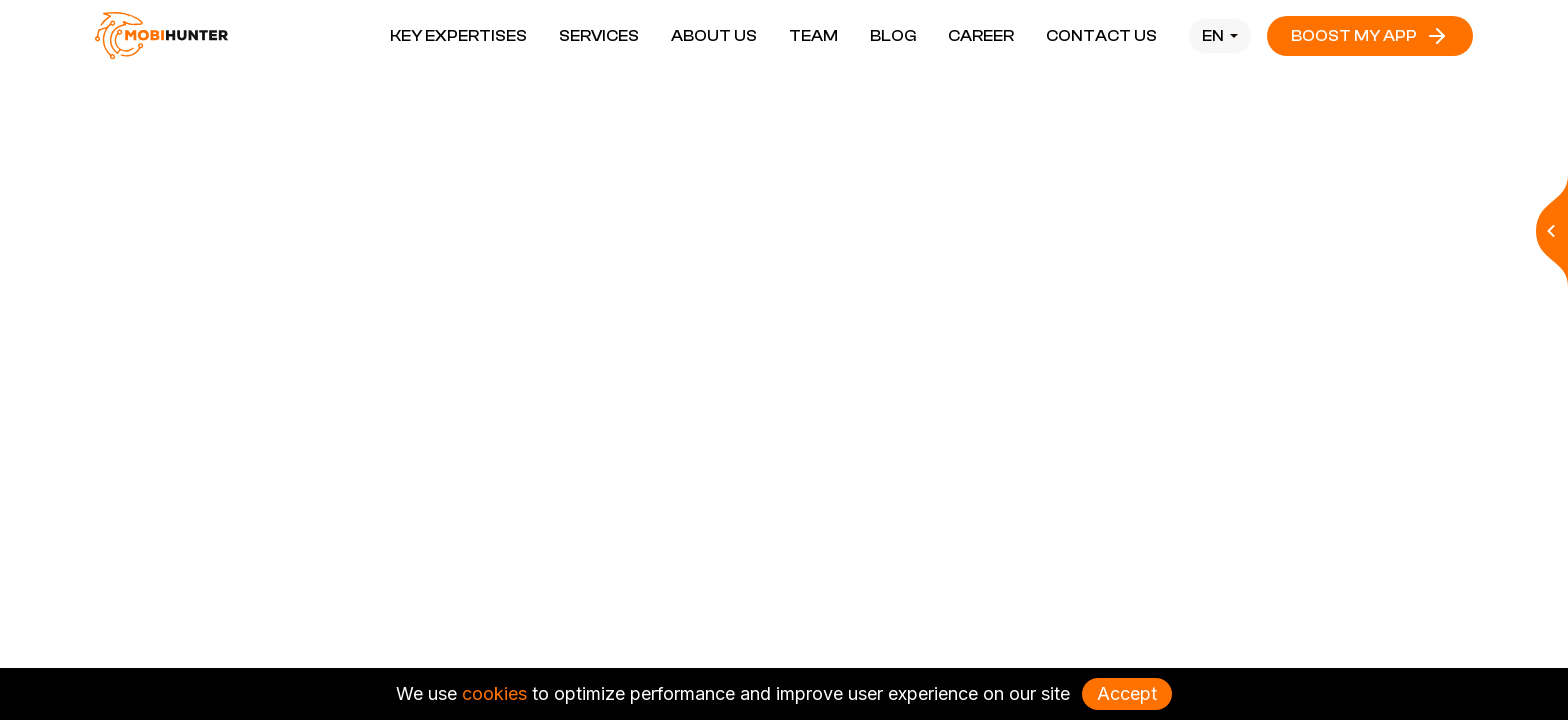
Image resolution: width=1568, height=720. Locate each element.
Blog (893, 36)
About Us (714, 36)
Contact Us (1101, 36)
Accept (1127, 693)
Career (981, 36)
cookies (494, 693)
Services (599, 36)
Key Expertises (458, 36)
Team (813, 36)
